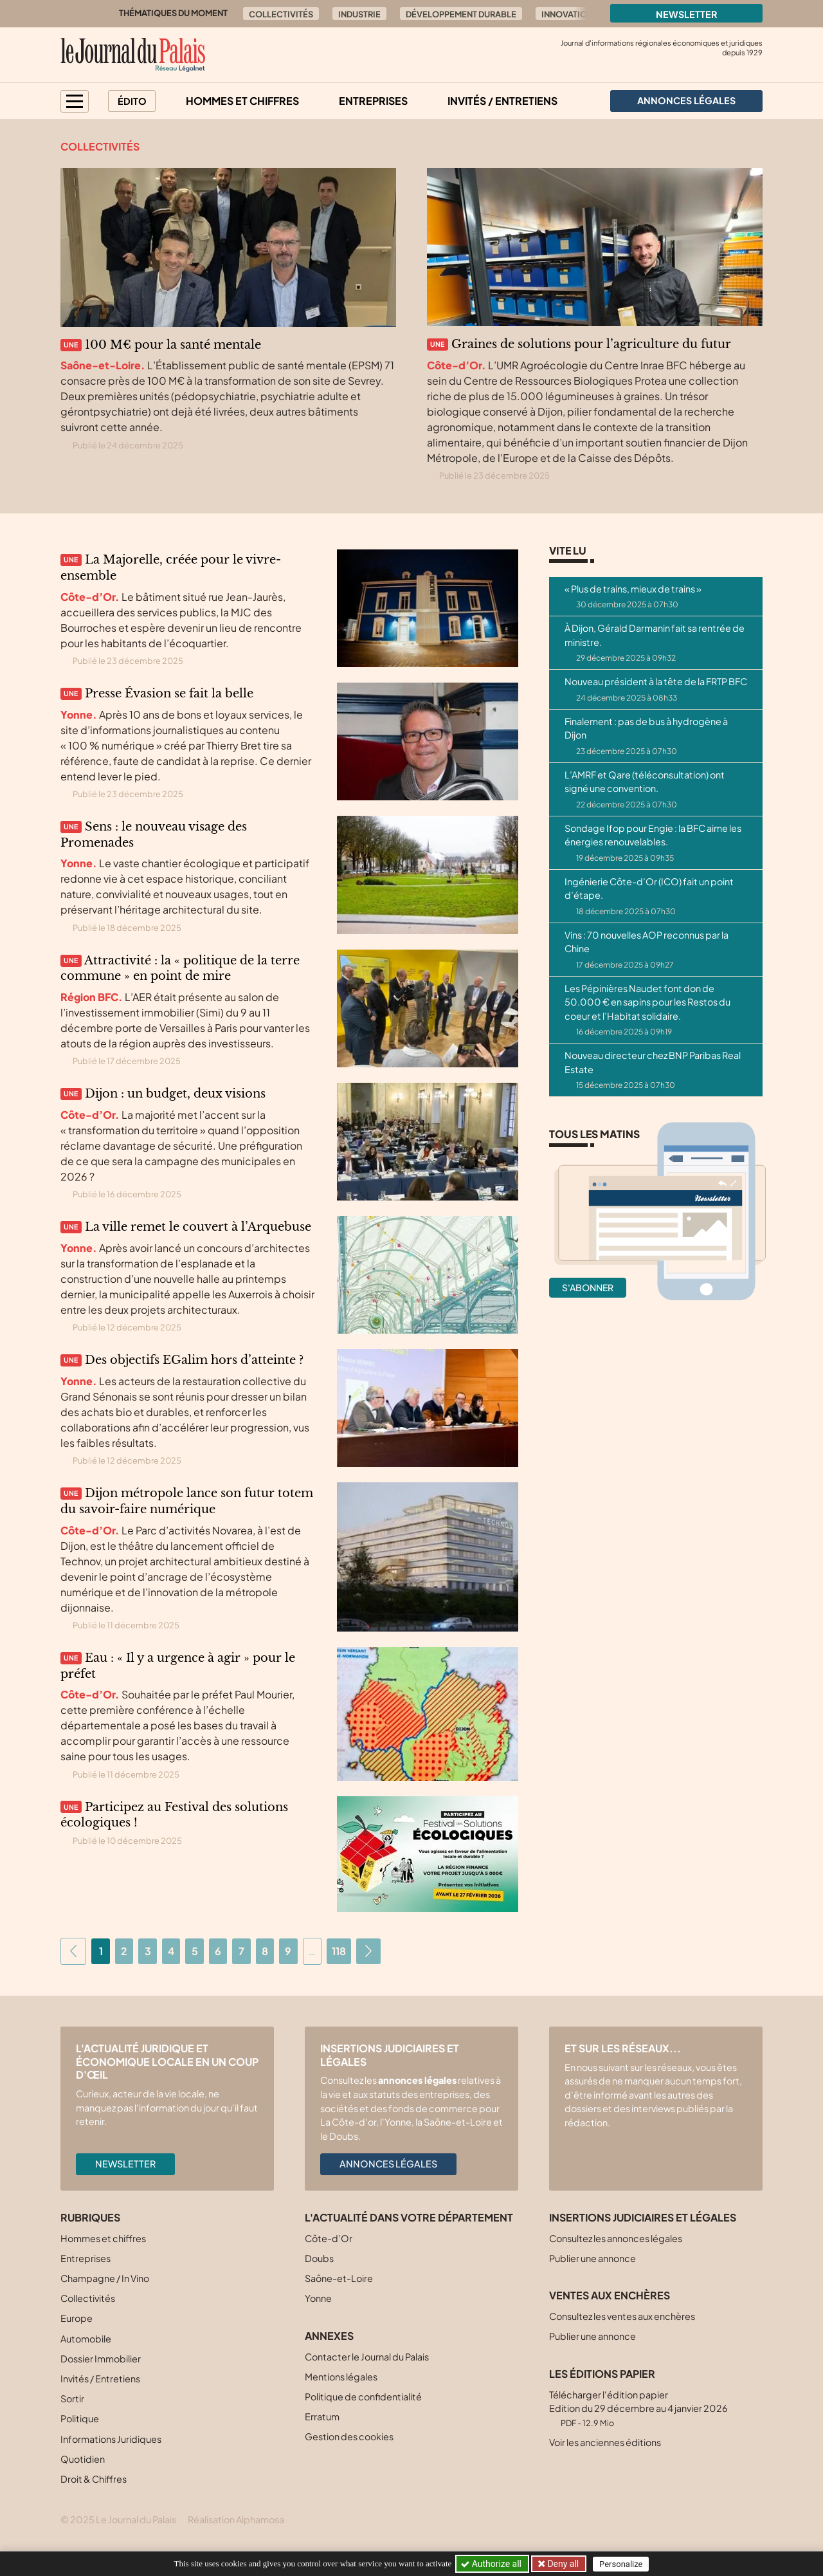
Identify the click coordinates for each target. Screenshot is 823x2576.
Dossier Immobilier (100, 2358)
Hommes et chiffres (242, 100)
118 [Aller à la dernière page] (339, 1951)
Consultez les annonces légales (615, 2238)
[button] (74, 101)
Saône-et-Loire (339, 2278)
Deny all (562, 2564)
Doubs (319, 2258)
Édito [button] (132, 101)
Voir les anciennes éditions (605, 2442)
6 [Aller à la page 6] (218, 1951)
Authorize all (492, 2564)
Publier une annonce (592, 2258)
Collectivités (281, 14)
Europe (76, 2318)
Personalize (621, 2564)
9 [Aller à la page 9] (288, 1951)
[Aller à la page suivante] (368, 1951)
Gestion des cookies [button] (349, 2436)
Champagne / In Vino (104, 2278)
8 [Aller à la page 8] (265, 1951)
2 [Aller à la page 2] (124, 1951)
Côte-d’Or (328, 2238)
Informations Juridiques (110, 2439)
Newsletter (687, 14)
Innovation (567, 14)
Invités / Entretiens (502, 100)
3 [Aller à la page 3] (148, 1951)
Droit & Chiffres (93, 2479)
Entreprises (373, 100)
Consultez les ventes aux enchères (622, 2316)
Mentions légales (341, 2376)
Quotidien (82, 2459)
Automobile (85, 2338)
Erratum (322, 2416)
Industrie (359, 14)
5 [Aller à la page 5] (195, 1951)
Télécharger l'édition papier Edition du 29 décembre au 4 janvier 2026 (638, 2408)
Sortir (72, 2398)
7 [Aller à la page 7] (241, 1951)
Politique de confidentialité (363, 2396)
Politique (79, 2418)
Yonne (318, 2298)
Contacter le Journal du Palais (367, 2356)
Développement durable (461, 14)
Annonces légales (388, 2163)
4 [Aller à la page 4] (171, 1951)
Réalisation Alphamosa (236, 2519)
